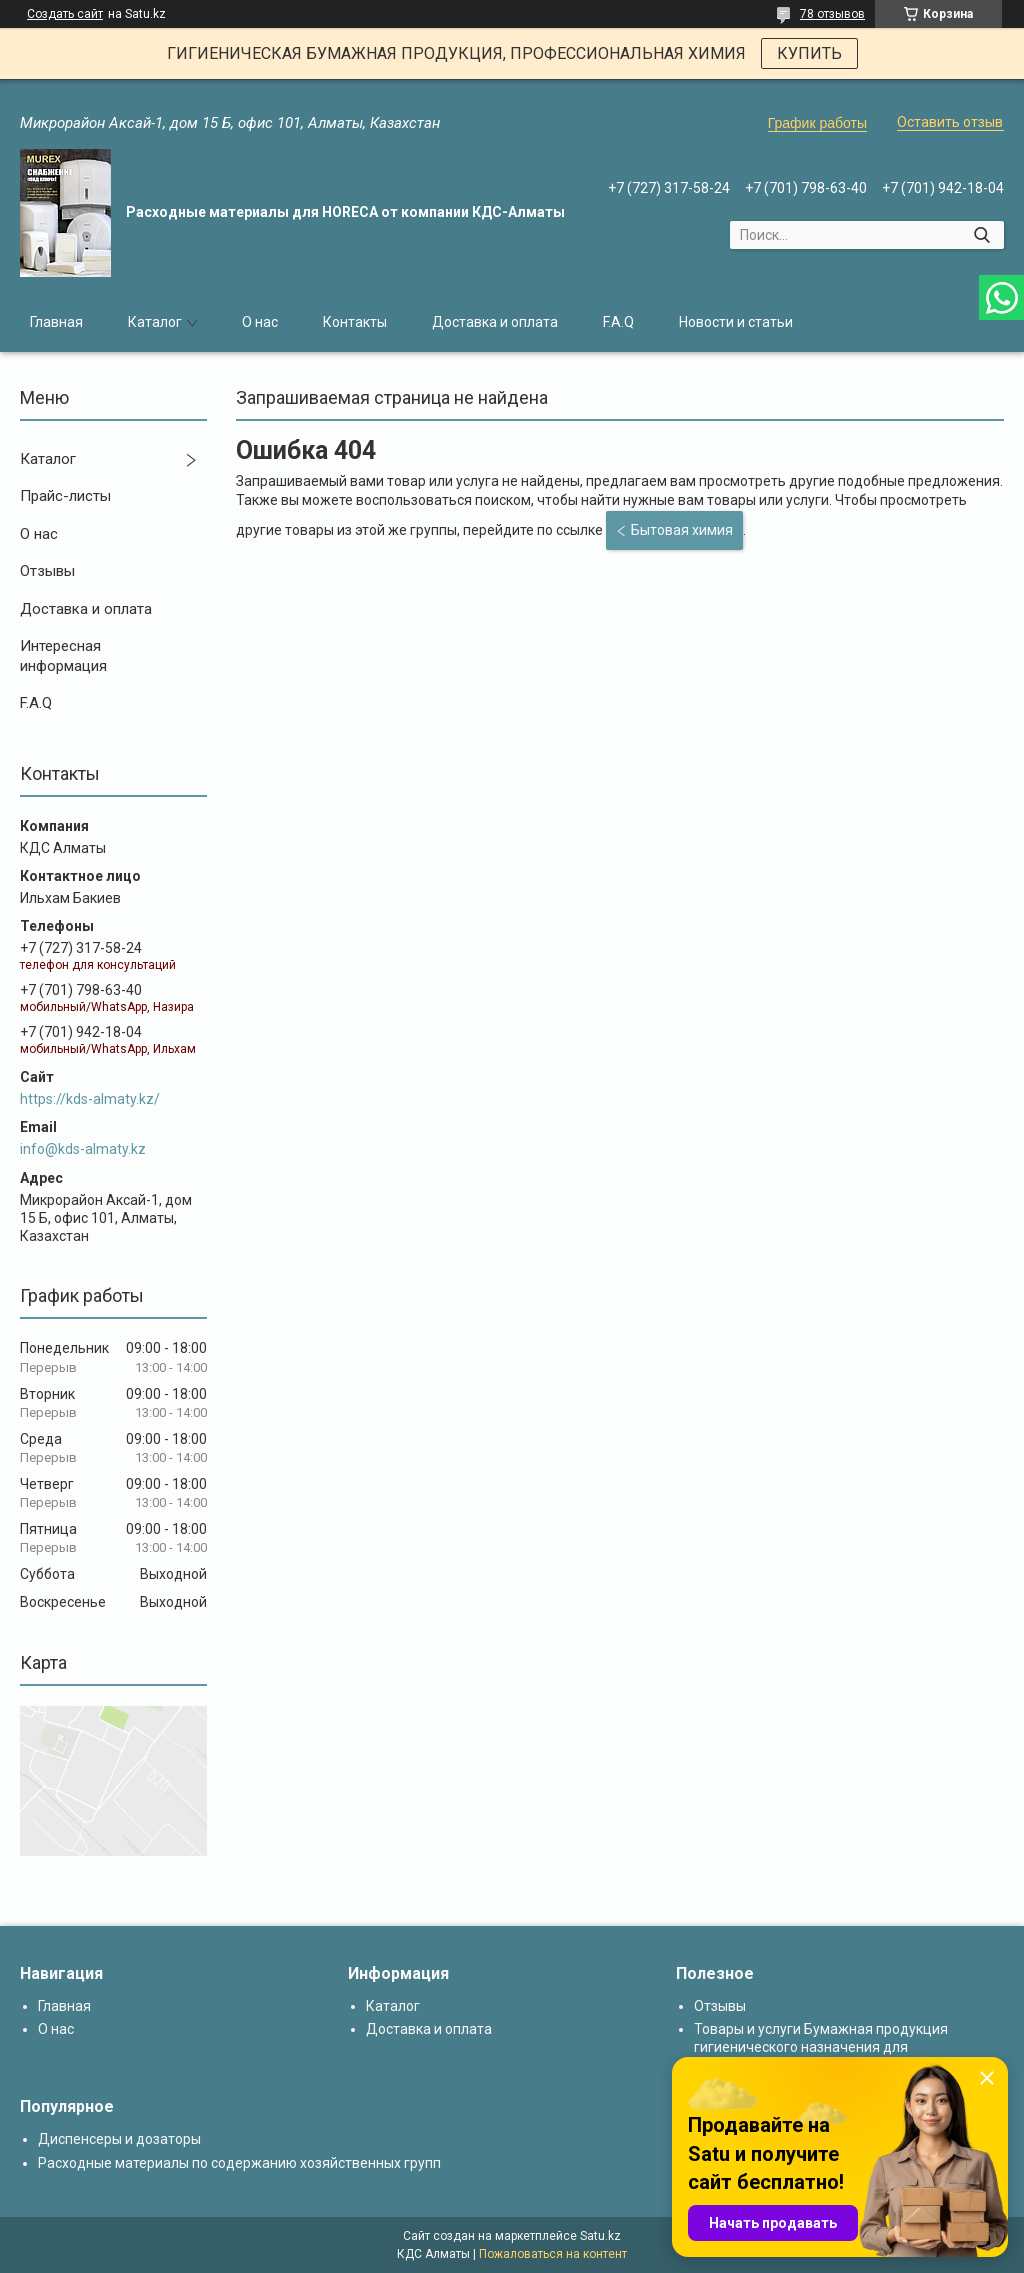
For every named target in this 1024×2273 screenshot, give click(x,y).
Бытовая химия (682, 530)
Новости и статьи (736, 322)
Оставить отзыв (950, 122)
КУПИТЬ (809, 53)
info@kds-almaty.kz (83, 1149)
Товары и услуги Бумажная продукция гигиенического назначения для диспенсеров (821, 2047)
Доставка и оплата (495, 322)
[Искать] (981, 235)
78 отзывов (832, 14)
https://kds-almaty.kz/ (90, 1099)
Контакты (355, 322)
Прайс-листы (65, 496)
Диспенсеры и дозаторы (119, 2139)
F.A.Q (618, 322)
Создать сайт (65, 14)
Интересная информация (63, 656)
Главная (56, 322)
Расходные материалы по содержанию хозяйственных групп (239, 2163)
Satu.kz (600, 2236)
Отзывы (47, 571)
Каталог (155, 322)
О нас (260, 322)
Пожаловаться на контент (553, 2254)
